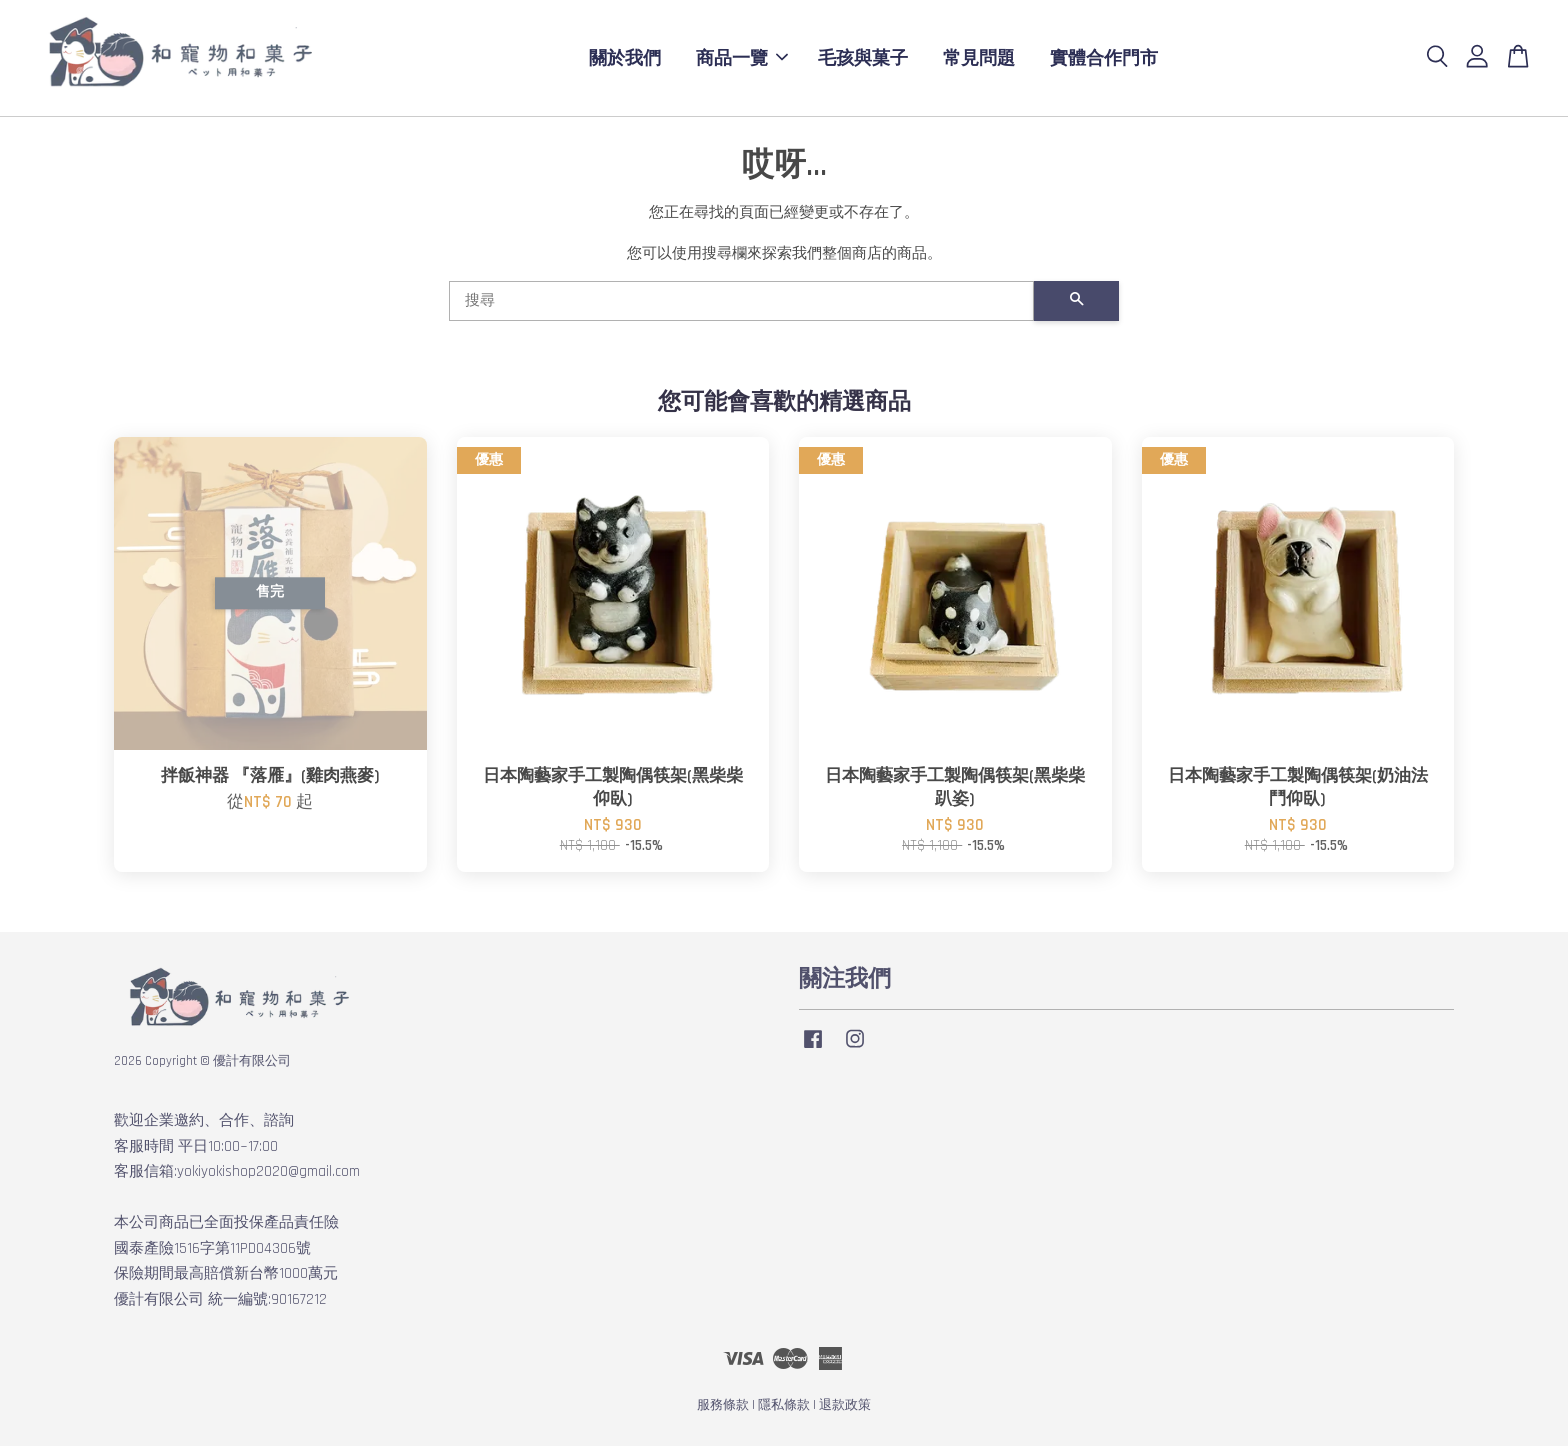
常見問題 (979, 58)
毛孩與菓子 (863, 58)
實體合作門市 (1104, 58)
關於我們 (625, 58)
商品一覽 (742, 58)
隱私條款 (784, 1405)
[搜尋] (741, 301)
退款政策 (845, 1405)
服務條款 (723, 1405)
